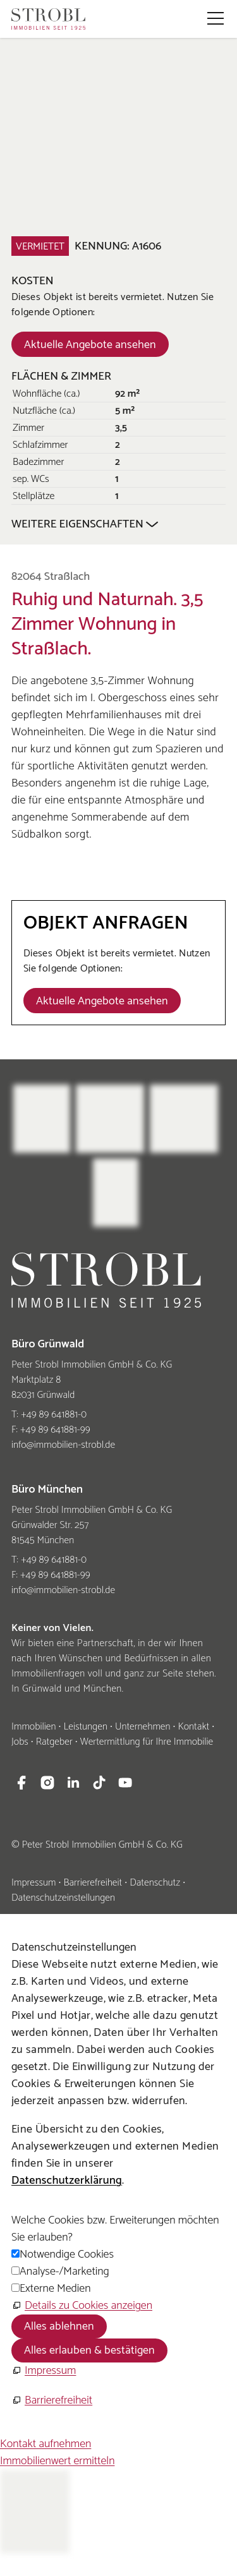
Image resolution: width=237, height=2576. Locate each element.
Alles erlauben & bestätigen (89, 2350)
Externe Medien (55, 2288)
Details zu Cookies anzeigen (88, 2305)
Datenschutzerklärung (66, 2180)
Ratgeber (54, 1741)
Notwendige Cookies (67, 2254)
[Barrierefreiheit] (51, 2400)
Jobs (19, 1741)
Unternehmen (143, 1726)
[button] (215, 18)
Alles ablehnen (59, 2326)
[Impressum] (43, 2371)
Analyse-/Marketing (64, 2271)
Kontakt (193, 1726)
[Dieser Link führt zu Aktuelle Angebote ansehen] (90, 344)
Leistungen (85, 1726)
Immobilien (33, 1726)
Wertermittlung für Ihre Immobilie (147, 1741)
